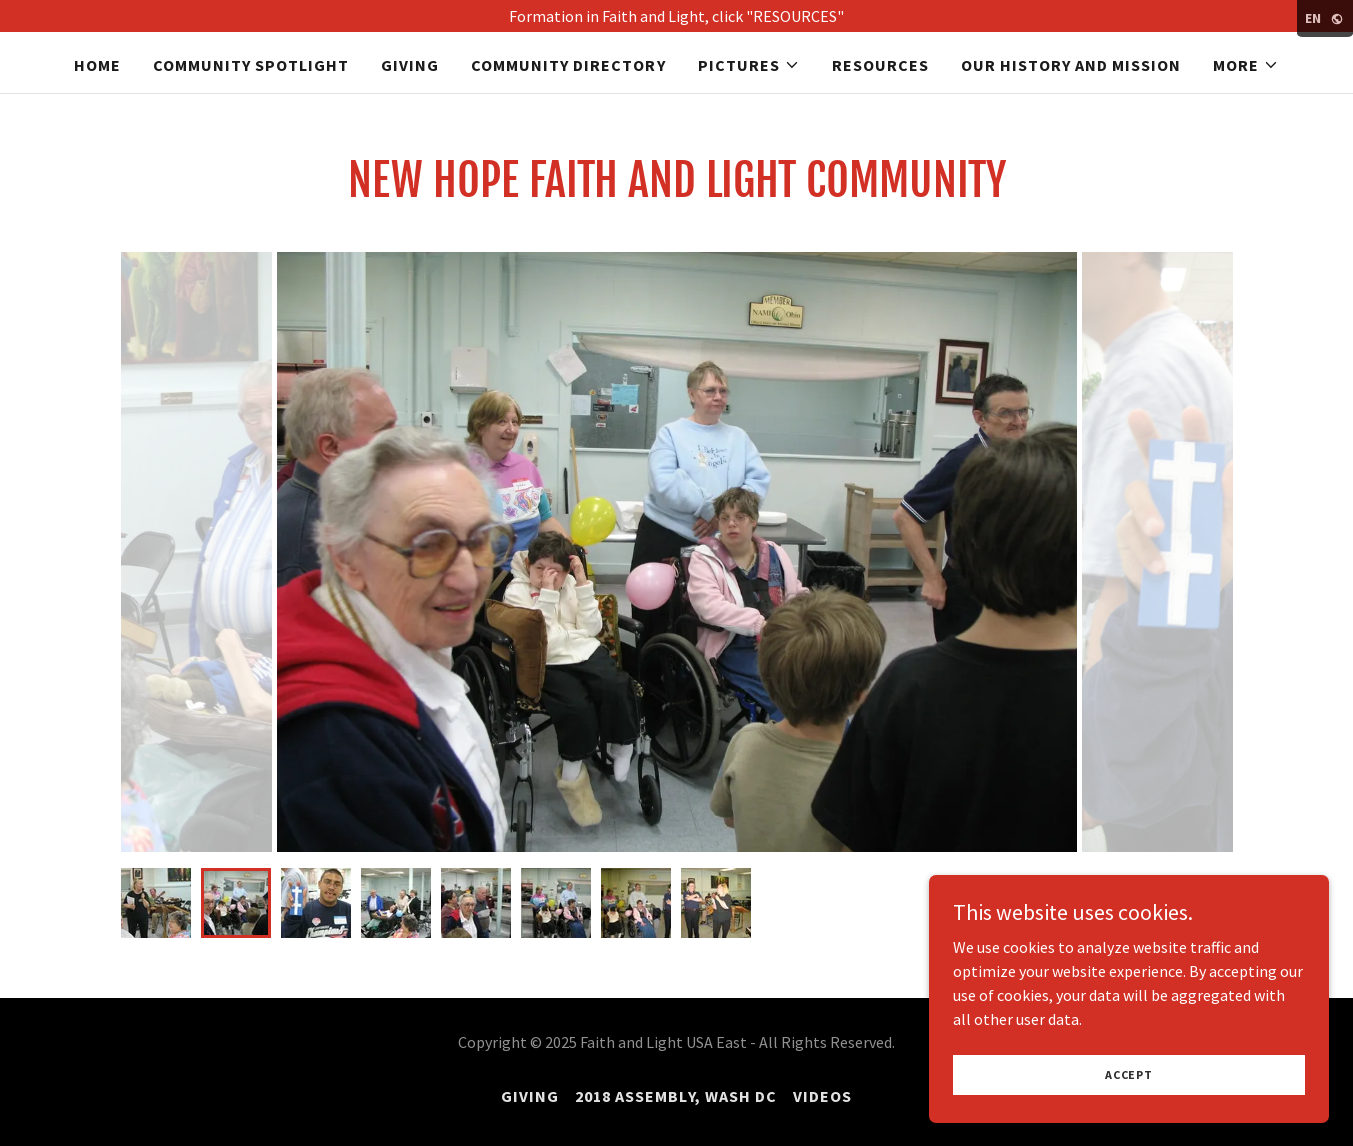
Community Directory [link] (568, 65)
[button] (749, 65)
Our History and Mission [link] (1071, 65)
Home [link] (97, 65)
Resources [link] (880, 65)
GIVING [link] (410, 65)
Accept (1129, 1074)
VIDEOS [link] (822, 1096)
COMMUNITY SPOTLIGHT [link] (251, 65)
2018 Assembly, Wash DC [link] (675, 1096)
